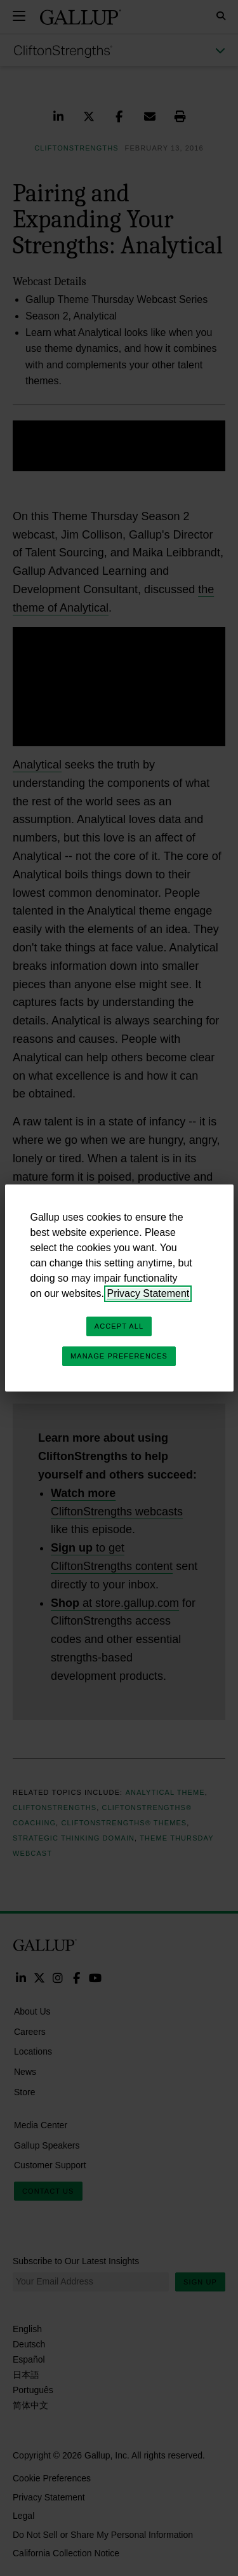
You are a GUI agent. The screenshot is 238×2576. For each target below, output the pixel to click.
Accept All (119, 1326)
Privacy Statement (148, 1293)
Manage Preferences (119, 1356)
